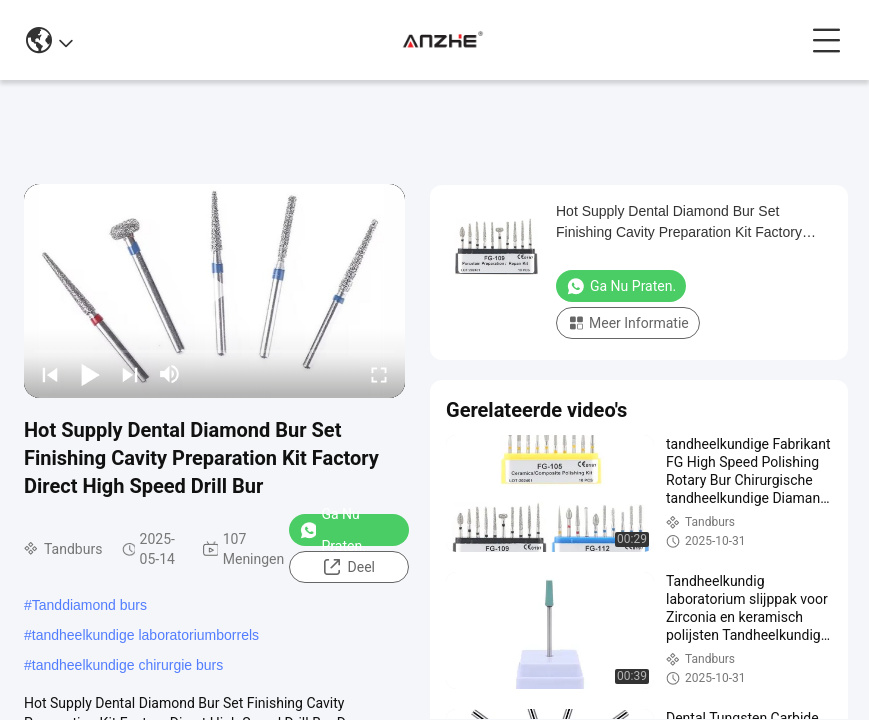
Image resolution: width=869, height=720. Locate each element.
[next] (130, 374)
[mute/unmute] (170, 374)
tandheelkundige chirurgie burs (127, 665)
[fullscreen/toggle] (379, 374)
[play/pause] (90, 374)
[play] (215, 291)
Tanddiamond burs (89, 605)
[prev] (50, 374)
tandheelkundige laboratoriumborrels (145, 635)
